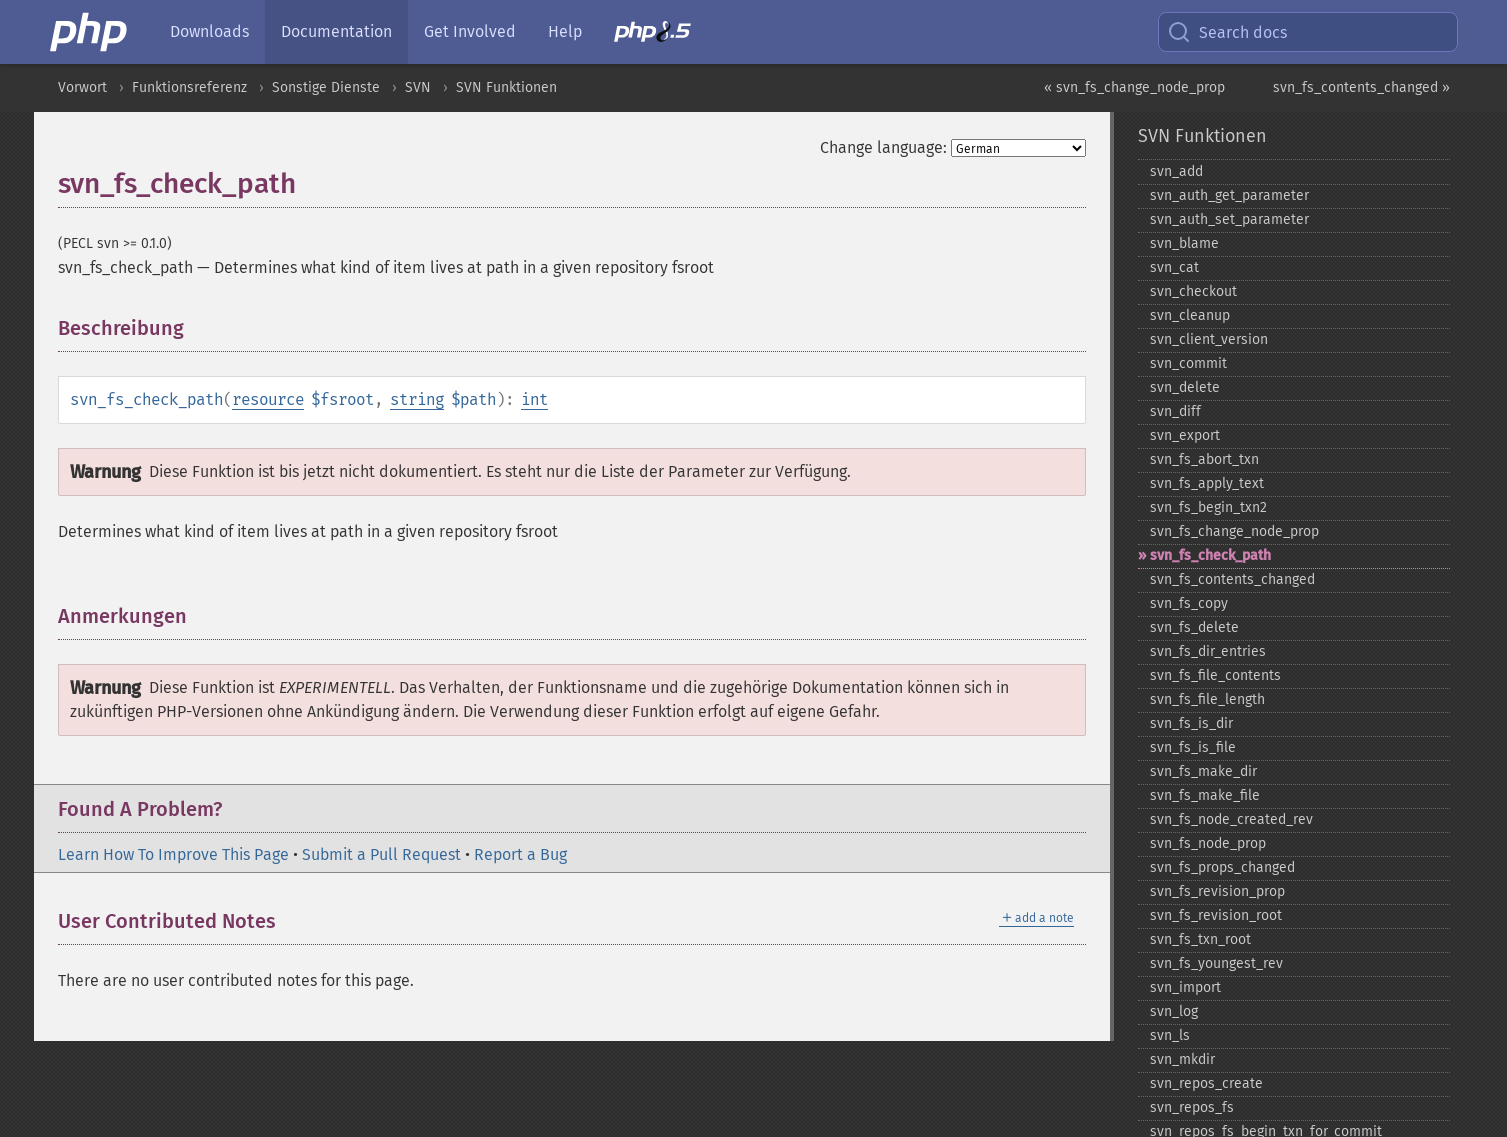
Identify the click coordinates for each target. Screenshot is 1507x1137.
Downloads (209, 31)
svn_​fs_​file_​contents (1215, 675)
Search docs (1227, 32)
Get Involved (470, 31)
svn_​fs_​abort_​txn (1204, 459)
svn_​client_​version (1209, 339)
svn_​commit (1188, 363)
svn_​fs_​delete (1194, 627)
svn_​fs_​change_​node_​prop (1234, 531)
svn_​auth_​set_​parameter (1229, 219)
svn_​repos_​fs (1192, 1107)
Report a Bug (520, 854)
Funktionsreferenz (189, 87)
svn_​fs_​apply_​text (1207, 483)
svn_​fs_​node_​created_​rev (1231, 819)
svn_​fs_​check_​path (1210, 555)
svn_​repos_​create (1206, 1083)
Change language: (883, 147)
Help (565, 31)
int (534, 399)
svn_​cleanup (1190, 315)
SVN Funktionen (506, 87)
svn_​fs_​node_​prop (1208, 843)
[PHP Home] (90, 32)
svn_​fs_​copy (1189, 603)
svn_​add (1176, 171)
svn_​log (1174, 1011)
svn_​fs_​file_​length (1207, 699)
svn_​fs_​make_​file (1205, 795)
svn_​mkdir (1182, 1059)
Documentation (336, 31)
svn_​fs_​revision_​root (1216, 915)
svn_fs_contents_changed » (1361, 87)
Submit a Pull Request (381, 854)
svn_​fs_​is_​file (1193, 747)
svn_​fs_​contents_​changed (1232, 579)
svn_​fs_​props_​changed (1222, 867)
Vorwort (82, 87)
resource (268, 399)
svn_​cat (1174, 267)
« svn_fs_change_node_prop (1134, 87)
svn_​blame (1184, 243)
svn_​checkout (1193, 291)
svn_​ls (1170, 1035)
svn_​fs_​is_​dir (1191, 723)
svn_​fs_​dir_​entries (1208, 651)
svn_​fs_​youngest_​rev (1216, 963)
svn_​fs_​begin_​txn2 (1208, 507)
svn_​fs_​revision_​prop (1217, 891)
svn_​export (1185, 435)
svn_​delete (1185, 387)
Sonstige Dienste (326, 87)
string (417, 399)
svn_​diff (1175, 411)
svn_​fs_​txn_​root (1200, 939)
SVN (418, 87)
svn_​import (1185, 987)
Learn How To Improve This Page (173, 854)
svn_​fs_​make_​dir (1203, 771)
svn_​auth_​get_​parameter (1229, 195)
